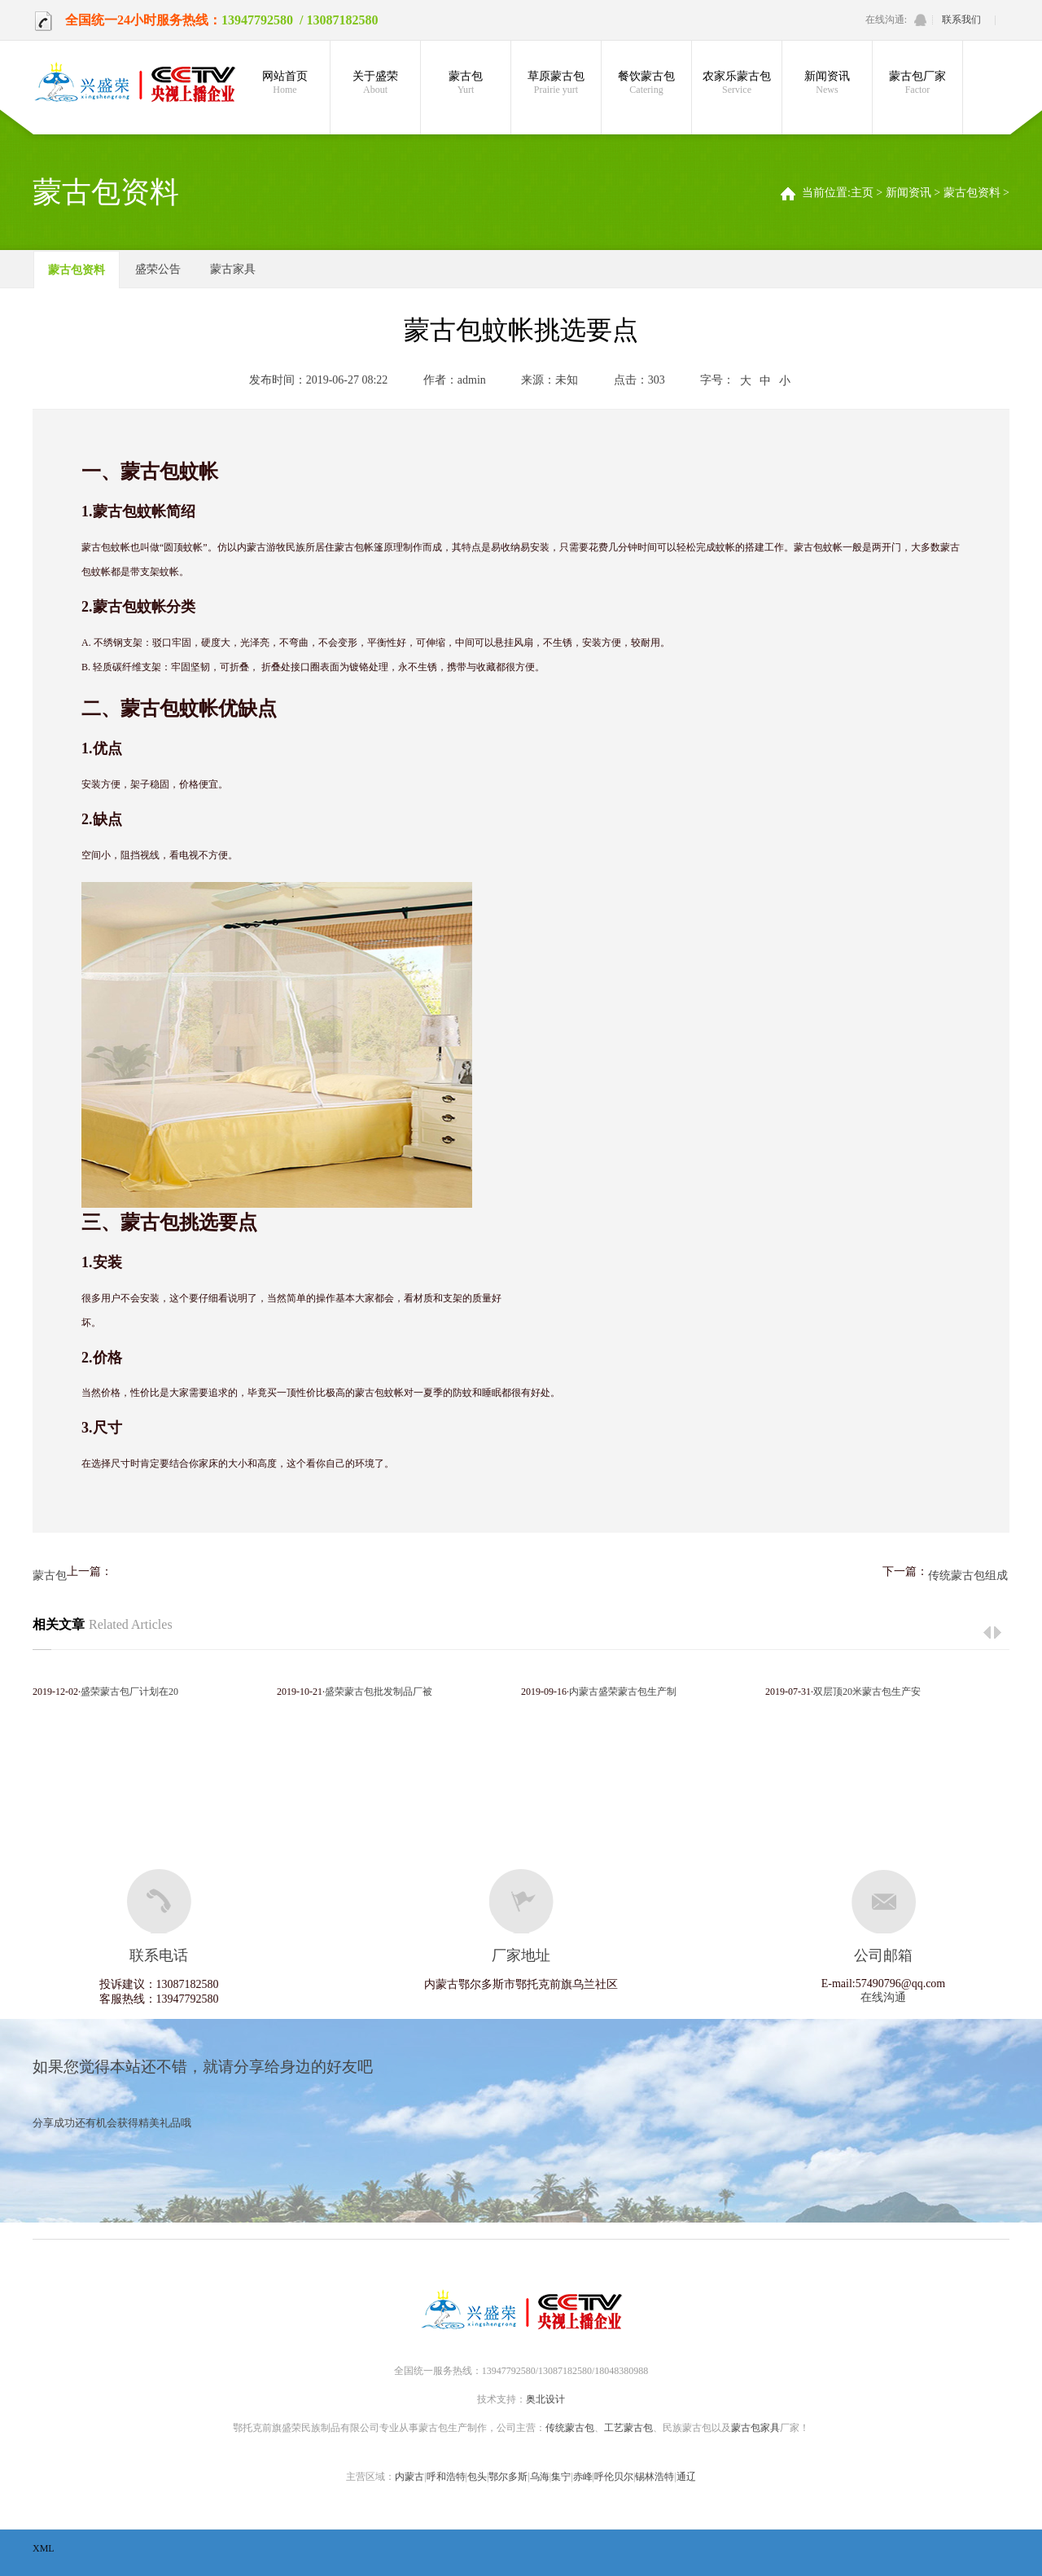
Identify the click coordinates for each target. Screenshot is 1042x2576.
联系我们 (961, 19)
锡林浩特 (654, 2476)
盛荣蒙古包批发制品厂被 (378, 1691)
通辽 (686, 2476)
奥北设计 (545, 2399)
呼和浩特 (446, 2476)
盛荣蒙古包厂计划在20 (129, 1691)
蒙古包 (465, 83)
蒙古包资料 (971, 193)
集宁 (561, 2476)
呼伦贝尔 (613, 2476)
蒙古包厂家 (917, 83)
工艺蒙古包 (628, 2427)
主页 (862, 193)
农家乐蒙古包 (737, 83)
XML (44, 2548)
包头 (477, 2476)
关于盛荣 (375, 83)
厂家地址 (521, 1955)
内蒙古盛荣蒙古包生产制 (622, 1691)
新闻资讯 (827, 83)
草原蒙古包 (556, 83)
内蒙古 (409, 2476)
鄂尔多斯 (508, 2476)
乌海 (539, 2476)
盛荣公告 (158, 269)
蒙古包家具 (755, 2427)
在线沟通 (883, 1997)
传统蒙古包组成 (968, 1575)
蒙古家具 (233, 269)
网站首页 (285, 83)
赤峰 (583, 2476)
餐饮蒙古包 (646, 83)
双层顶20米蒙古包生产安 (867, 1691)
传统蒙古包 (569, 2427)
